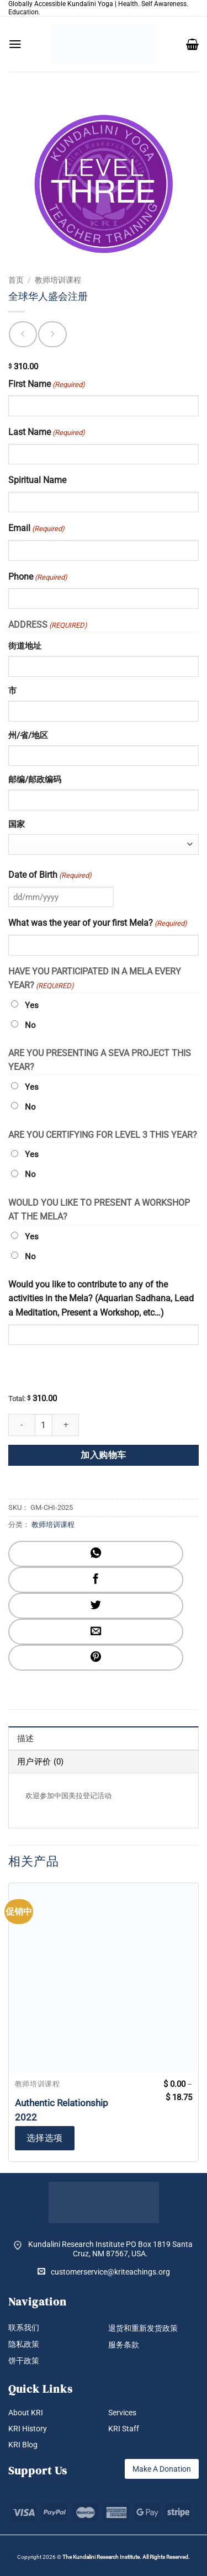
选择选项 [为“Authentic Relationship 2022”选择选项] (44, 2138)
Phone (37, 577)
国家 (16, 824)
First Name (46, 385)
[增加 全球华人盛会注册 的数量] (65, 1425)
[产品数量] (43, 1425)
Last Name (46, 433)
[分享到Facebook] (95, 1580)
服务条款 (123, 2344)
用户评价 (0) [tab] (40, 1762)
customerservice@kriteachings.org (104, 2271)
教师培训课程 (58, 279)
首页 (16, 279)
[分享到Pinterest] (95, 1658)
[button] (15, 44)
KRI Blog (23, 2444)
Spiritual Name (37, 480)
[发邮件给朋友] (95, 1632)
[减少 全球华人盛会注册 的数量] (21, 1425)
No (30, 1025)
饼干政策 (23, 2360)
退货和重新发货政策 (143, 2328)
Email (36, 529)
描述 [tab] (25, 1738)
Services (122, 2412)
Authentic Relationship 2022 (61, 2110)
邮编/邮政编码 (34, 780)
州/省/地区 (28, 735)
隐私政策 (23, 2344)
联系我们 (23, 2327)
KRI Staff (123, 2428)
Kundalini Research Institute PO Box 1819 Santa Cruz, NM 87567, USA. (110, 2249)
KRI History (27, 2428)
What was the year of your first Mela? (97, 924)
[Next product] (23, 334)
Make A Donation (161, 2468)
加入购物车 (103, 1455)
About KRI (25, 2412)
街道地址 (24, 646)
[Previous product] (52, 334)
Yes (32, 1005)
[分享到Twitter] (95, 1606)
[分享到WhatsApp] (95, 1554)
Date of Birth (50, 876)
